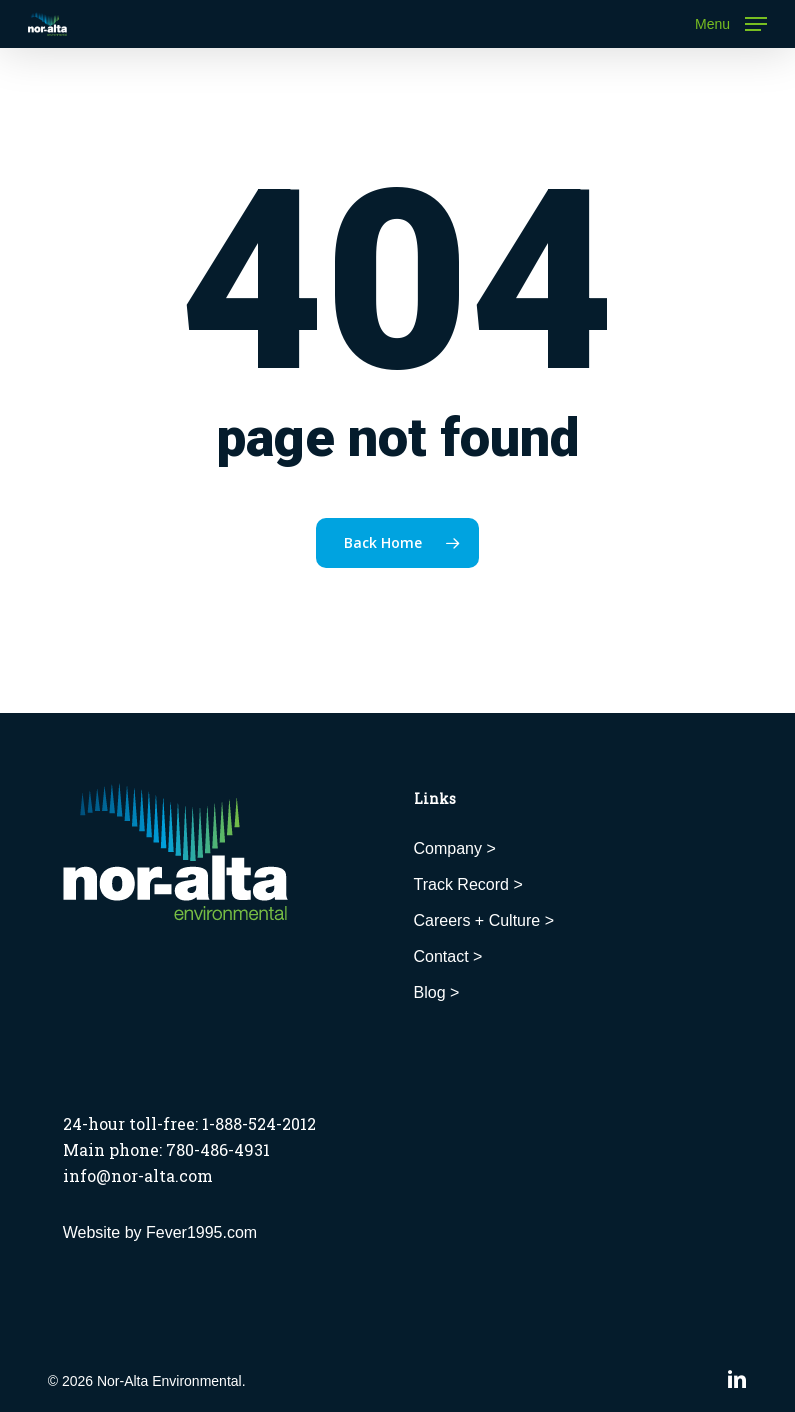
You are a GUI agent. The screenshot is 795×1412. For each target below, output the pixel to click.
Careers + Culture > (484, 920)
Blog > (437, 992)
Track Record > (468, 884)
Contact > (448, 956)
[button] (731, 23)
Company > (455, 848)
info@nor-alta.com (138, 1175)
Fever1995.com (201, 1232)
